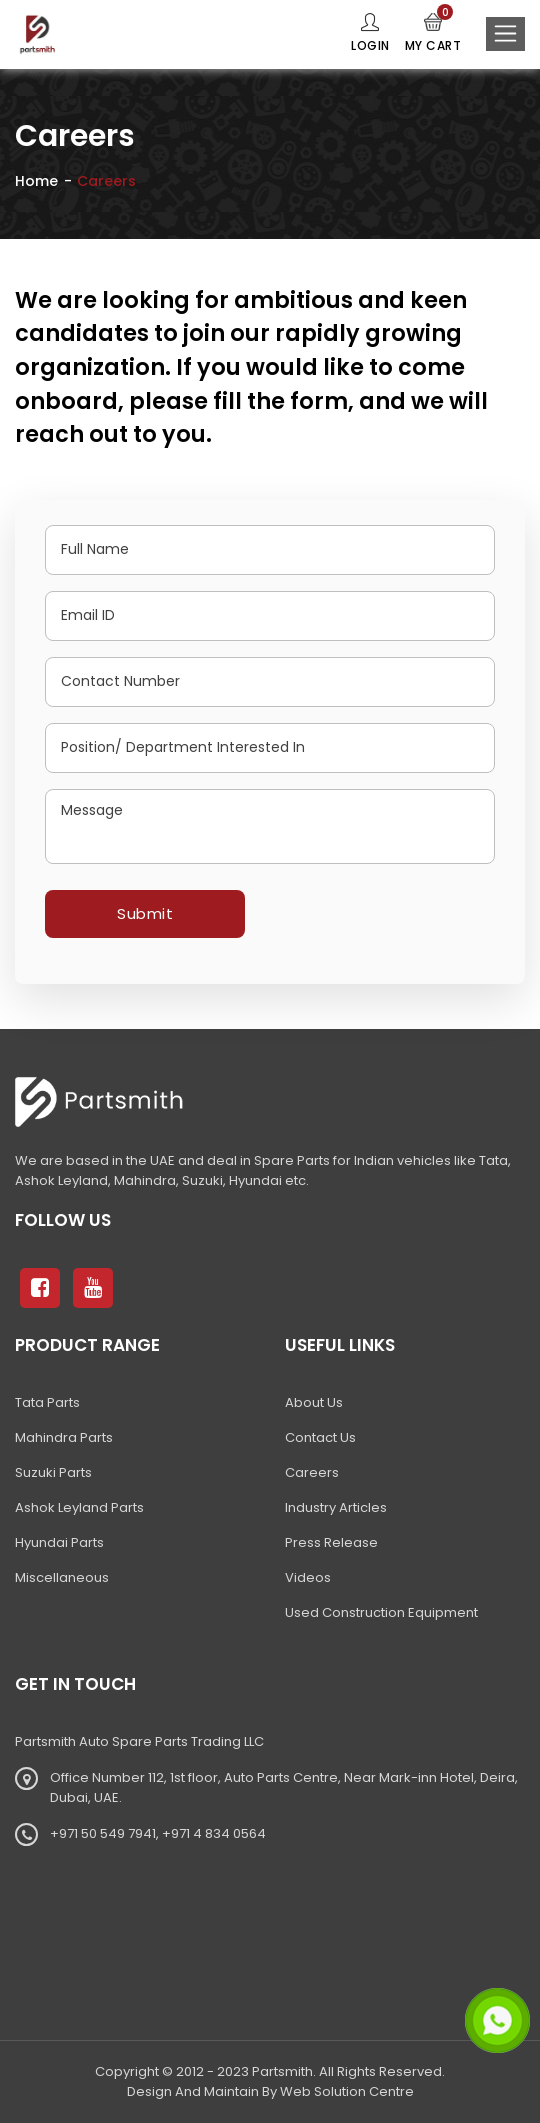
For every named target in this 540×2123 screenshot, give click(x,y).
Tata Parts (47, 1402)
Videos (308, 1577)
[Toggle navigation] (505, 34)
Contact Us (320, 1437)
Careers (312, 1472)
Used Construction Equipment (381, 1612)
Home (36, 181)
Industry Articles (336, 1507)
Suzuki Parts (53, 1472)
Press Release (331, 1542)
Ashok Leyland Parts (79, 1507)
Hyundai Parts (59, 1542)
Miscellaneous (62, 1577)
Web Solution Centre (347, 2091)
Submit (145, 913)
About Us (314, 1402)
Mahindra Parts (64, 1437)
